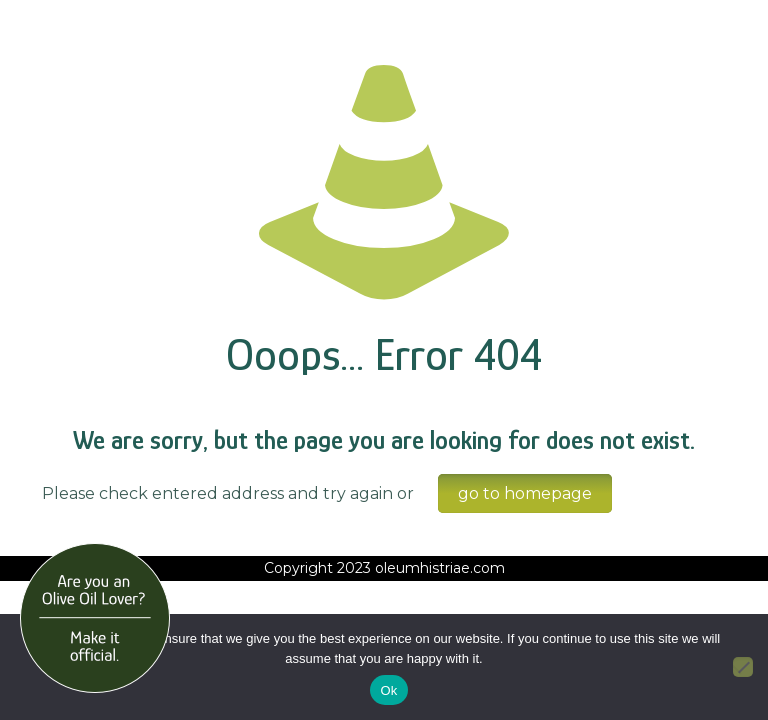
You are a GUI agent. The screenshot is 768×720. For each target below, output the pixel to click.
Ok (388, 690)
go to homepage (525, 493)
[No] (743, 667)
